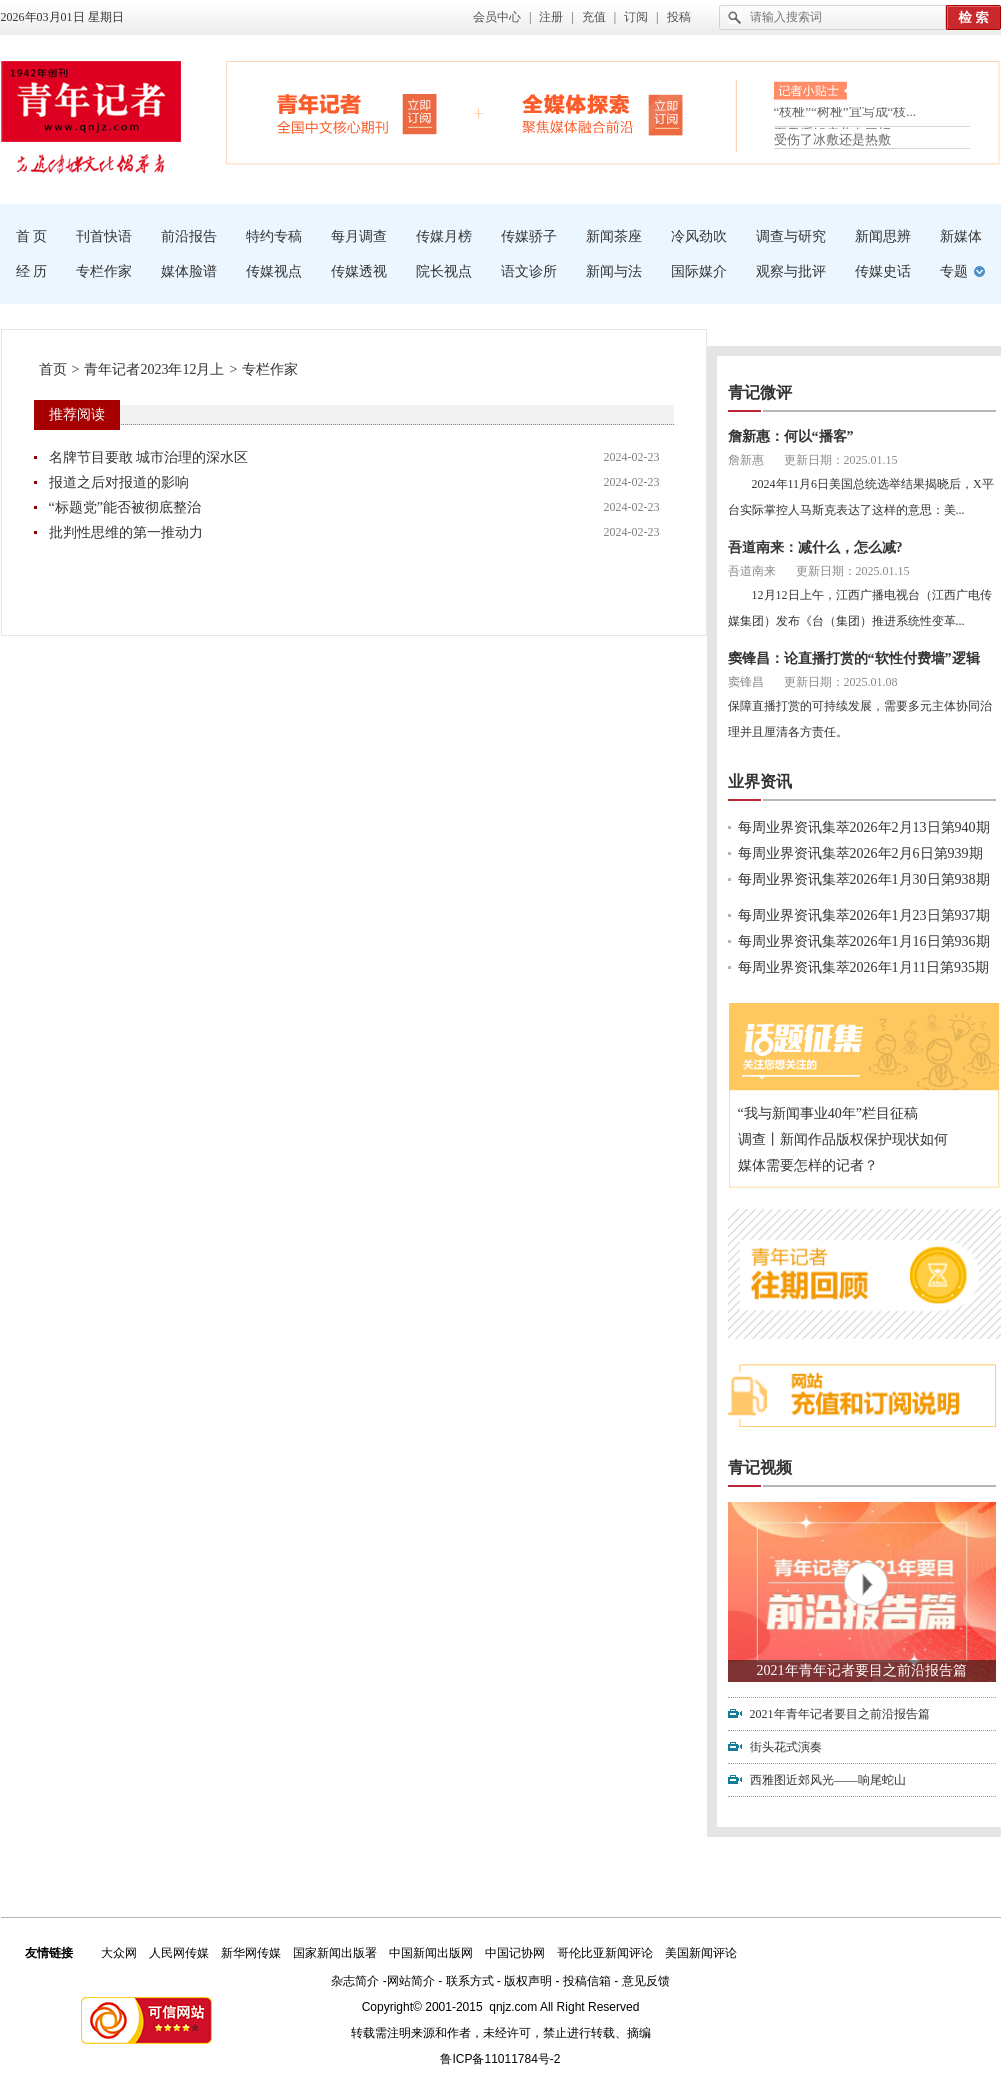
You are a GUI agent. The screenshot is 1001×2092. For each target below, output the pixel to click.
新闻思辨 (883, 236)
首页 (53, 369)
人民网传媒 (179, 1953)
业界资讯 (760, 781)
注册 (551, 17)
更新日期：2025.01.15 (841, 460)
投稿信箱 (587, 1981)
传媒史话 (883, 271)
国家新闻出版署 (335, 1953)
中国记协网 (515, 1953)
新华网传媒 (251, 1953)
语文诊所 (529, 271)
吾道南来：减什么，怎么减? (815, 547)
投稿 (679, 17)
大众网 (119, 1953)
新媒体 (961, 236)
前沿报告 (189, 236)
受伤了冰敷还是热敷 (832, 139)
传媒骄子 (529, 236)
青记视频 (760, 1467)
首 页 (32, 236)
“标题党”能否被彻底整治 (125, 507)
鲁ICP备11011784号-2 (500, 2059)
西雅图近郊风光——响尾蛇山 (828, 1780)
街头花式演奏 (786, 1747)
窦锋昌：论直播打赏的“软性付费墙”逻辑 (854, 658)
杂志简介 (355, 1981)
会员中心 (497, 17)
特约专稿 (274, 236)
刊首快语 (104, 236)
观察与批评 (791, 271)
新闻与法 (614, 271)
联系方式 (470, 1981)
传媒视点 (274, 271)
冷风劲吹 (699, 236)
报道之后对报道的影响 (119, 482)
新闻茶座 (614, 236)
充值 (594, 17)
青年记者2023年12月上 (154, 369)
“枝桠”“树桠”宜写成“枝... (845, 115)
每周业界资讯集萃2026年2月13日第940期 (864, 827)
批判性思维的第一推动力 (126, 532)
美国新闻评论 (701, 1953)
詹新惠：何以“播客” (791, 436)
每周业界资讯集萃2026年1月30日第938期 (864, 879)
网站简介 (411, 1981)
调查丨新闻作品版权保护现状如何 (843, 1139)
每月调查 (359, 236)
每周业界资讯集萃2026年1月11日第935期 (863, 967)
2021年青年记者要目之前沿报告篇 (862, 1670)
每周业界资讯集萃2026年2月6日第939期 (860, 853)
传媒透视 (359, 271)
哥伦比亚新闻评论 (605, 1953)
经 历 (32, 271)
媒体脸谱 (189, 271)
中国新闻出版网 (431, 1953)
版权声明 (528, 1981)
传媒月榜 (444, 236)
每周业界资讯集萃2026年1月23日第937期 (864, 915)
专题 (954, 271)
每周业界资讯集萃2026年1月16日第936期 (864, 941)
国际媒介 (699, 271)
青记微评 (760, 392)
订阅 (636, 17)
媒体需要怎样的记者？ (808, 1165)
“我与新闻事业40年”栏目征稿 (828, 1113)
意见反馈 (646, 1981)
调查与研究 (791, 236)
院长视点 (444, 271)
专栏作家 (104, 271)
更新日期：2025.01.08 (841, 682)
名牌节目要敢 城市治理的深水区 (149, 457)
